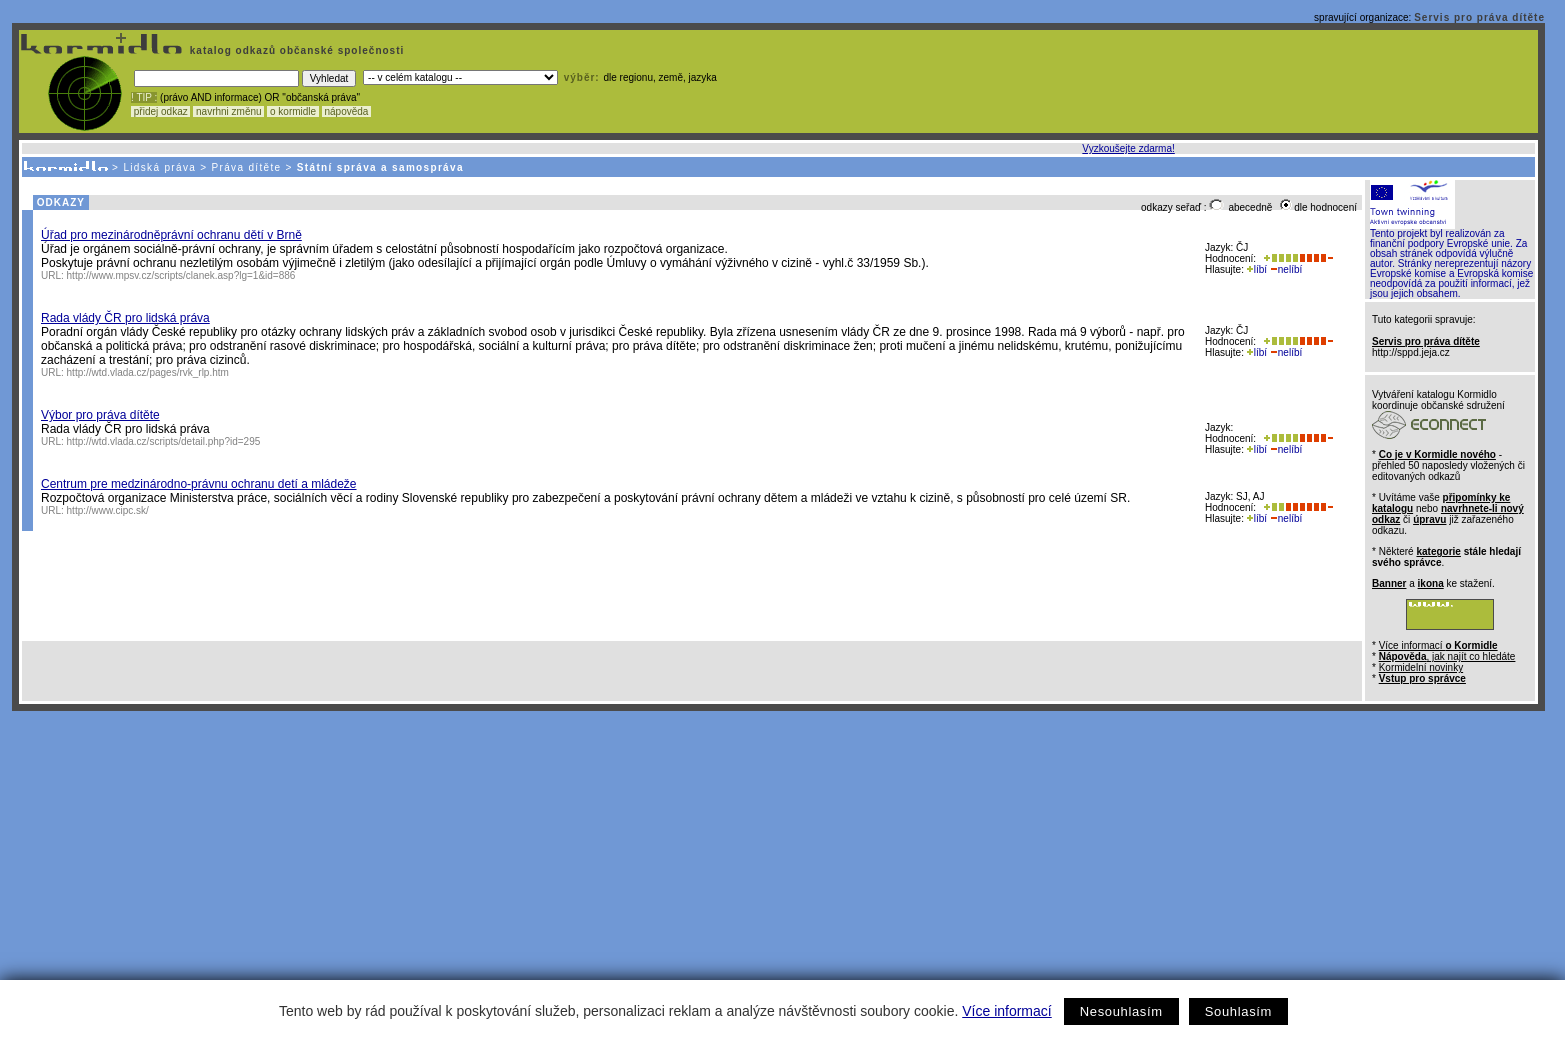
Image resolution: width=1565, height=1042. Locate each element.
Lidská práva (159, 167)
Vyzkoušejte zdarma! (1128, 148)
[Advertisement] (779, 861)
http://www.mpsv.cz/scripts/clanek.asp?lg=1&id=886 (181, 275)
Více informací (1006, 1011)
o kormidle (293, 111)
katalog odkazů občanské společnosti (295, 50)
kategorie (1438, 551)
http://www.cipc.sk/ (108, 510)
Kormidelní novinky (1421, 667)
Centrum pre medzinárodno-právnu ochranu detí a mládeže (199, 484)
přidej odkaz (160, 111)
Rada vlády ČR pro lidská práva (125, 318)
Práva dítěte (247, 167)
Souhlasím (1238, 1011)
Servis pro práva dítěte (1479, 17)
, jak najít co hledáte (1447, 656)
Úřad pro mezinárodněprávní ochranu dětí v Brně (171, 235)
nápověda (347, 111)
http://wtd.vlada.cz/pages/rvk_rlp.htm (148, 372)
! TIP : (144, 97)
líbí (1257, 269)
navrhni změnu (228, 111)
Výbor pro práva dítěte (100, 415)
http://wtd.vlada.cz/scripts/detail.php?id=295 (164, 441)
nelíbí (1286, 269)
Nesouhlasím (1121, 1011)
